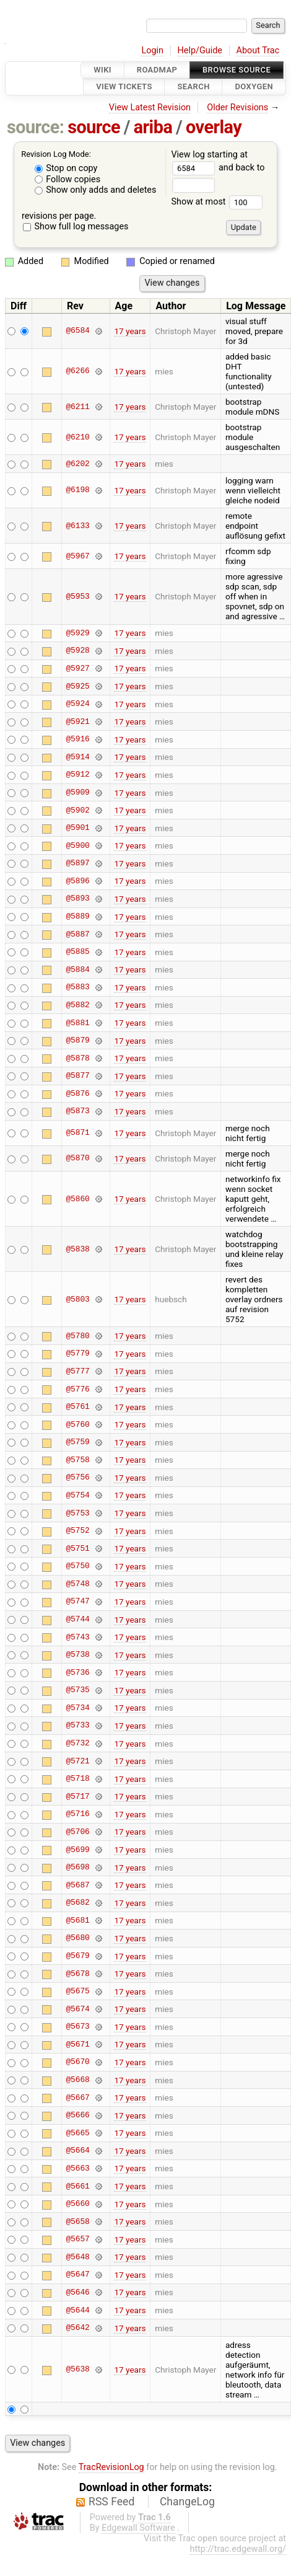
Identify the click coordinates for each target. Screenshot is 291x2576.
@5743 (77, 1637)
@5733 (77, 1725)
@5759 (77, 1442)
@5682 (77, 1902)
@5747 (77, 1601)
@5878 (77, 1058)
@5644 (77, 2310)
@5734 (77, 1707)
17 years (130, 331)
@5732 (77, 1743)
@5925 (77, 686)
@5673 (77, 2026)
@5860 (77, 1198)
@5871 (77, 1133)
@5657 (77, 2239)
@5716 (77, 1814)
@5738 (77, 1655)
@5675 (77, 1991)
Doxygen (254, 87)
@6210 (77, 437)
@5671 (77, 2044)
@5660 (77, 2204)
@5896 (77, 880)
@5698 (77, 1867)
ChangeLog (187, 2501)
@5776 (77, 1389)
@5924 (77, 704)
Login (152, 50)
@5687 (77, 1884)
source (93, 127)
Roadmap (157, 69)
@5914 (77, 756)
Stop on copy (66, 168)
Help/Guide (200, 50)
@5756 (77, 1477)
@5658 (77, 2221)
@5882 (77, 1004)
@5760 (77, 1424)
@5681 (77, 1920)
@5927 (77, 668)
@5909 (77, 792)
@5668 (77, 2080)
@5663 (77, 2168)
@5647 (77, 2274)
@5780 (77, 1335)
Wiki (102, 69)
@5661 (77, 2186)
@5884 (77, 969)
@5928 (77, 650)
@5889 (77, 916)
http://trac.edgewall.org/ (237, 2549)
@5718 (77, 1778)
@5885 (77, 952)
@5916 (77, 739)
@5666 (77, 2115)
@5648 (77, 2256)
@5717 (77, 1796)
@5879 (77, 1040)
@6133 (77, 525)
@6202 (77, 463)
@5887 (77, 934)
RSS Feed (111, 2501)
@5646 (77, 2292)
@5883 (77, 987)
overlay (213, 127)
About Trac (258, 50)
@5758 (77, 1459)
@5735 (77, 1690)
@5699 (77, 1849)
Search (193, 87)
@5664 (77, 2150)
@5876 (77, 1093)
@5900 (77, 845)
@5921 (77, 721)
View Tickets (124, 87)
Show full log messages (76, 226)
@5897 (77, 863)
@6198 (77, 490)
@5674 (77, 2008)
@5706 (77, 1831)
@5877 (77, 1076)
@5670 (77, 2062)
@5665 (77, 2132)
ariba (153, 127)
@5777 (77, 1371)
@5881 (77, 1022)
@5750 (77, 1566)
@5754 (77, 1495)
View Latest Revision (150, 107)
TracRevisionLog (111, 2467)
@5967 (77, 556)
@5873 (77, 1111)
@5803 (77, 1299)
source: (35, 127)
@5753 (77, 1513)
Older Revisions (237, 107)
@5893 (77, 898)
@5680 (77, 1938)
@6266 (77, 371)
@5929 (77, 632)
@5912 (77, 774)
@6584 (77, 331)
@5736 (77, 1672)
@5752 (77, 1531)
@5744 (77, 1619)
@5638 (77, 2369)
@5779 (77, 1353)
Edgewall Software (138, 2528)
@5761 (77, 1407)
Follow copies (68, 179)
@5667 (77, 2097)
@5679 (77, 1956)
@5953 (77, 596)
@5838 (77, 1249)
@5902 (77, 810)
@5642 (77, 2328)
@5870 (77, 1158)
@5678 (77, 1973)
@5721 (77, 1761)
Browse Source (236, 69)
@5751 (77, 1548)
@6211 (77, 406)
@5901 (77, 828)
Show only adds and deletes (96, 190)
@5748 (77, 1583)
